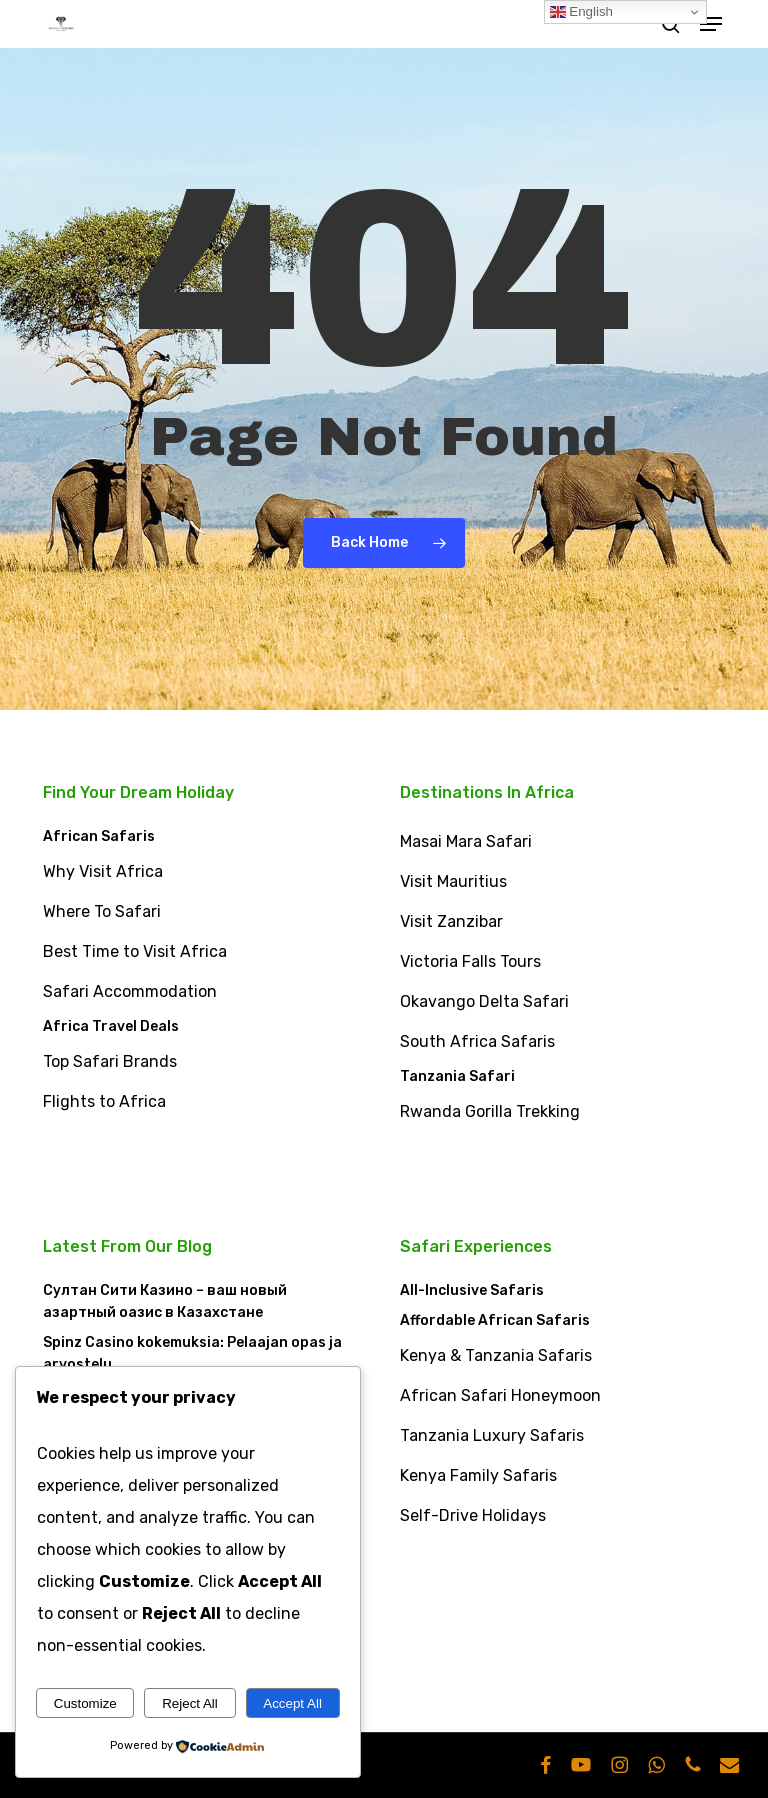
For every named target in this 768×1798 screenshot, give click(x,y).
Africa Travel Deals (111, 1026)
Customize (85, 1703)
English (581, 12)
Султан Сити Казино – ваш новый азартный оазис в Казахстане (165, 1301)
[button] (711, 24)
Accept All (292, 1703)
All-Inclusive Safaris (472, 1290)
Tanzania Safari (457, 1076)
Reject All (190, 1703)
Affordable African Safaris (495, 1320)
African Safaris (99, 836)
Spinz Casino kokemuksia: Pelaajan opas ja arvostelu (192, 1353)
